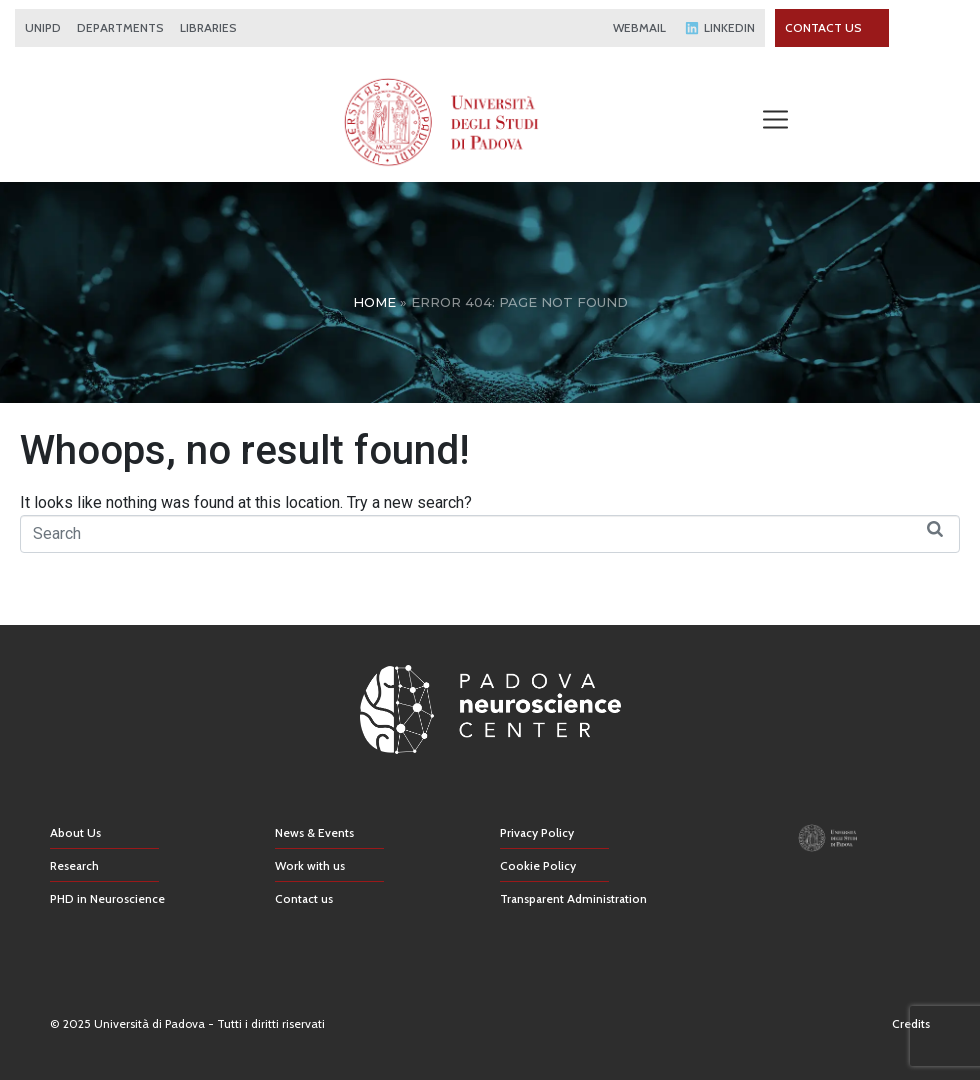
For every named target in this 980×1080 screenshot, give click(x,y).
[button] (775, 121)
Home (374, 302)
